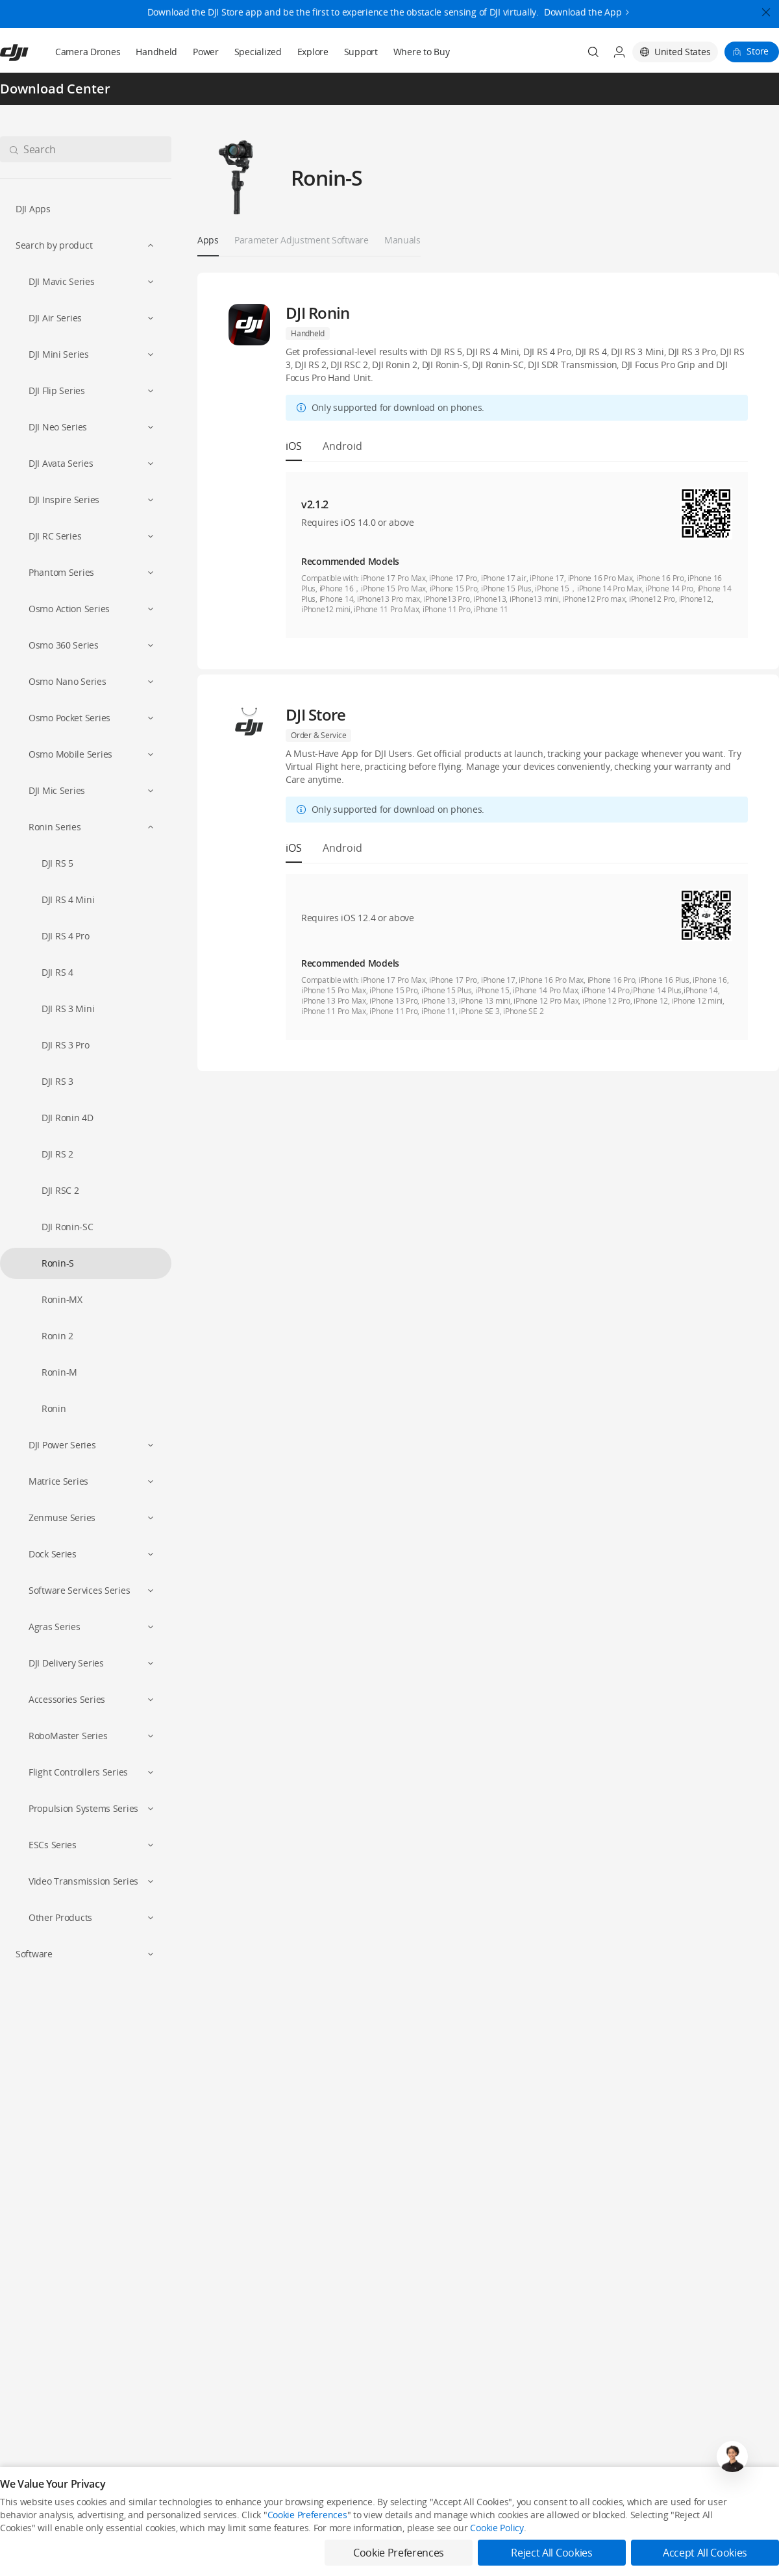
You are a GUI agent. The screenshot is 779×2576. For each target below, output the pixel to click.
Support (361, 51)
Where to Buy (421, 51)
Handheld (156, 51)
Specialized (258, 51)
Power (206, 51)
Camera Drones (87, 51)
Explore (312, 51)
